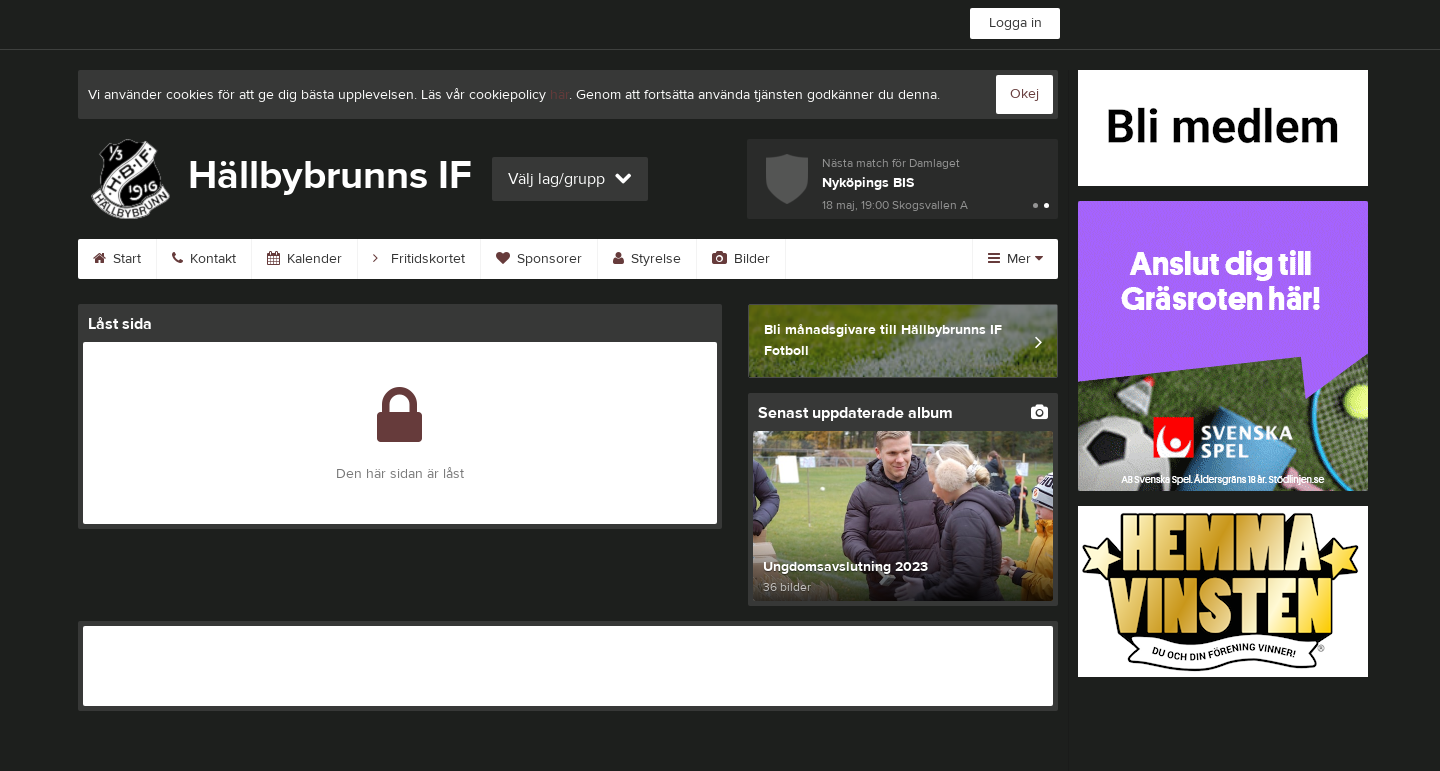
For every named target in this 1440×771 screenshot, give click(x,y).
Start (117, 259)
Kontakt (204, 259)
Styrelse (647, 259)
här (559, 95)
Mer (1015, 259)
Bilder (741, 259)
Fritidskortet (419, 259)
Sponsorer (539, 259)
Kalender (304, 259)
